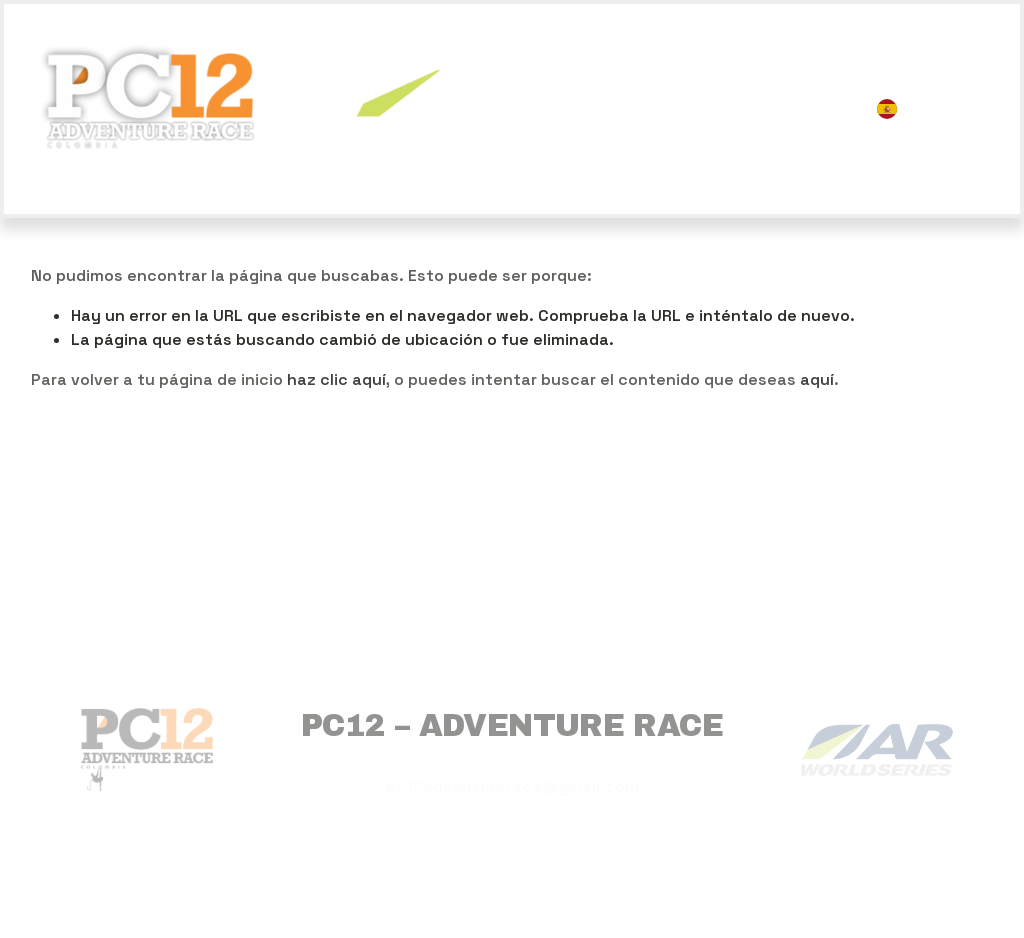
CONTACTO (808, 121)
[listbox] (935, 108)
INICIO (627, 94)
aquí (817, 379)
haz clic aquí (336, 379)
